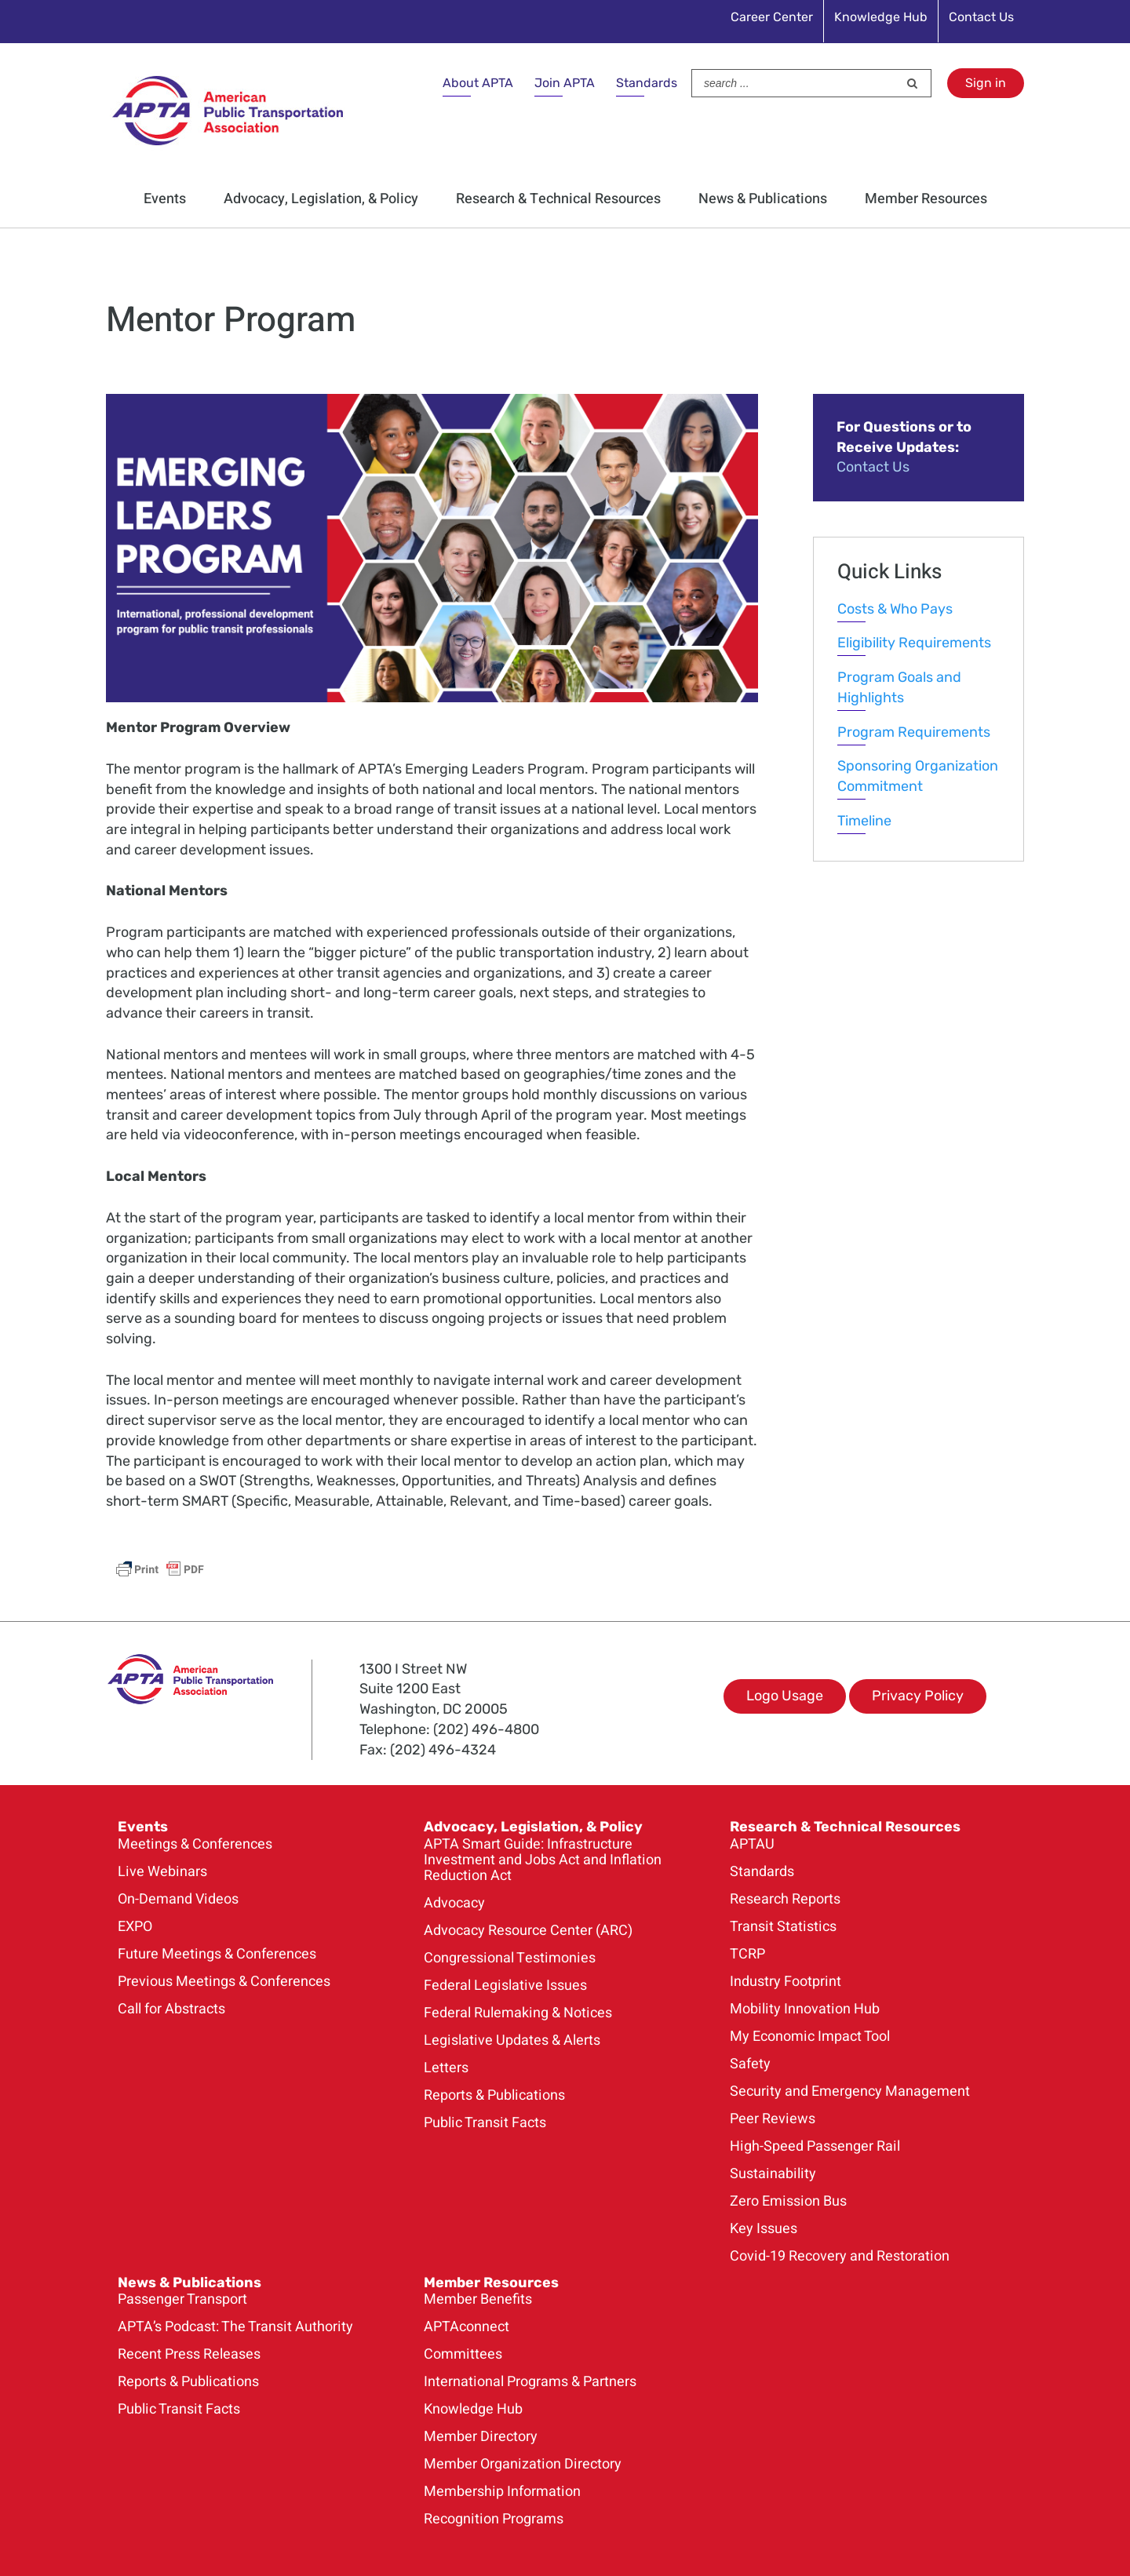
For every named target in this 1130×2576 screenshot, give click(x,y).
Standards (646, 82)
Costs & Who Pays (895, 609)
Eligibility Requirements (914, 642)
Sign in (985, 82)
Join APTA (564, 82)
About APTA (478, 82)
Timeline (864, 820)
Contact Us (873, 466)
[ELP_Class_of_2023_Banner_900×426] (432, 403)
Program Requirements (913, 732)
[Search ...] (795, 83)
